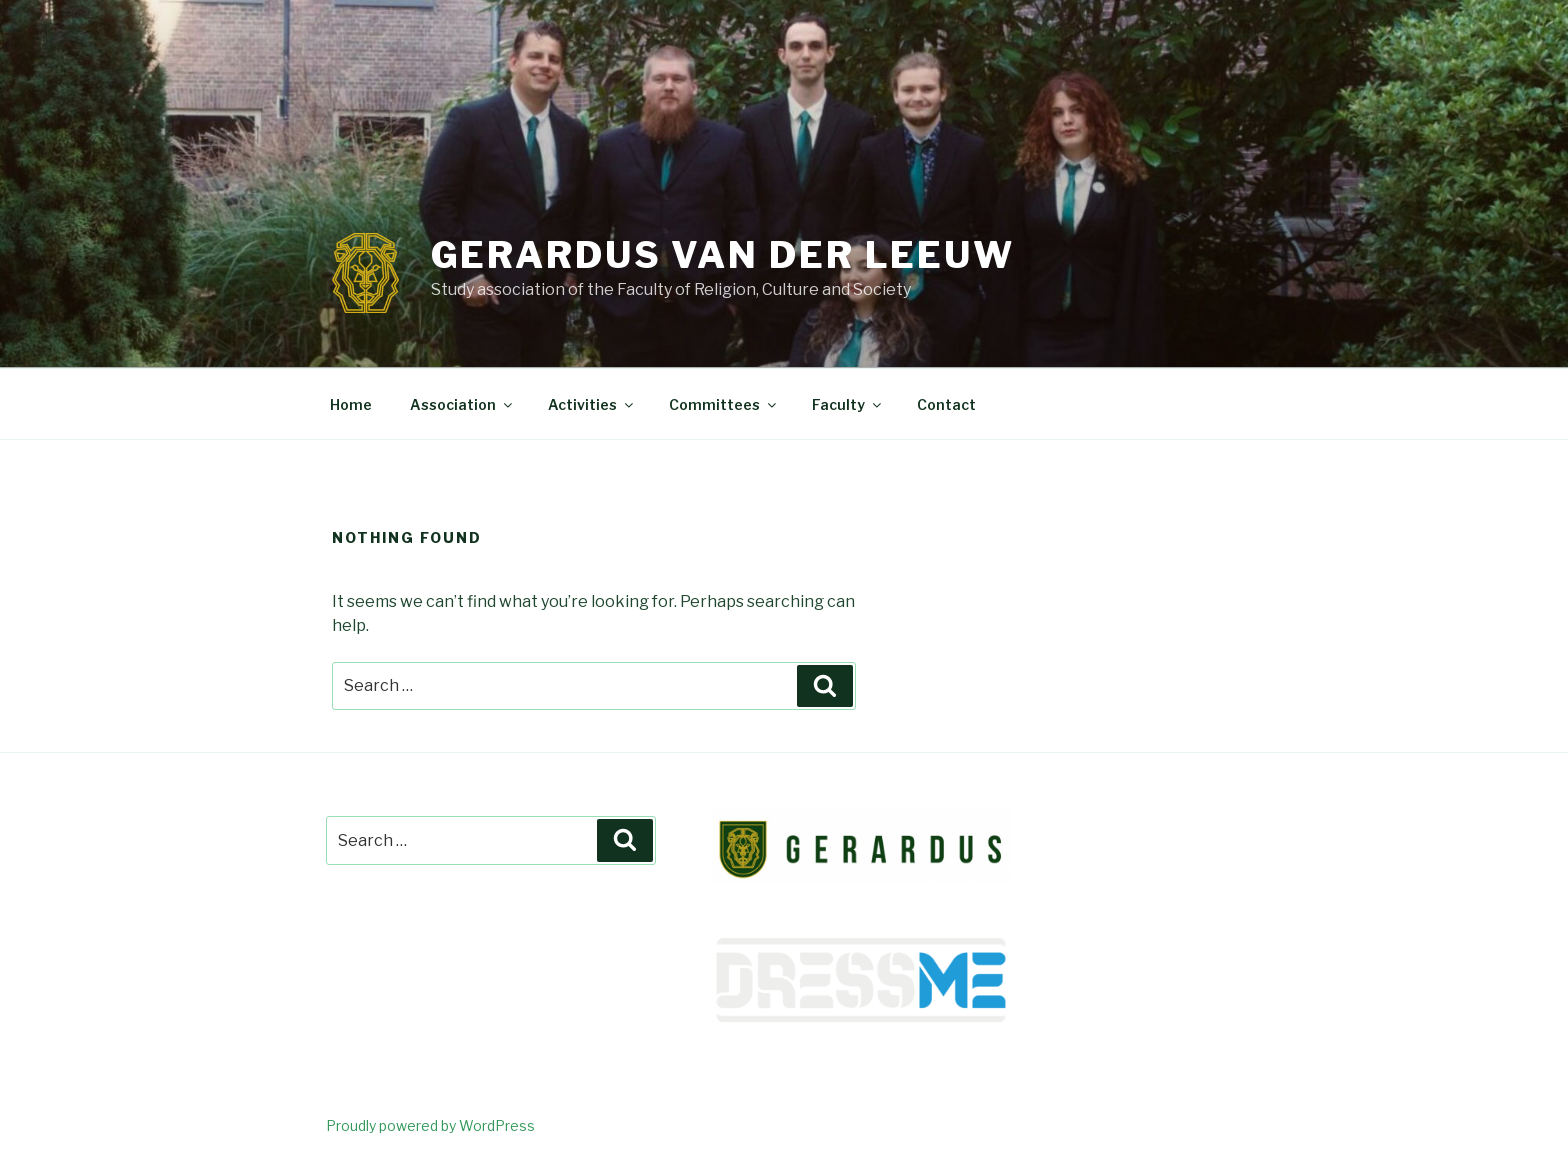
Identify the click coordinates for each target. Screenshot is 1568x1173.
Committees (724, 404)
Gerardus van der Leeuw (723, 255)
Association (462, 404)
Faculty (848, 404)
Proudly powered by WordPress (430, 1125)
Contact (946, 404)
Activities (592, 404)
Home (351, 404)
